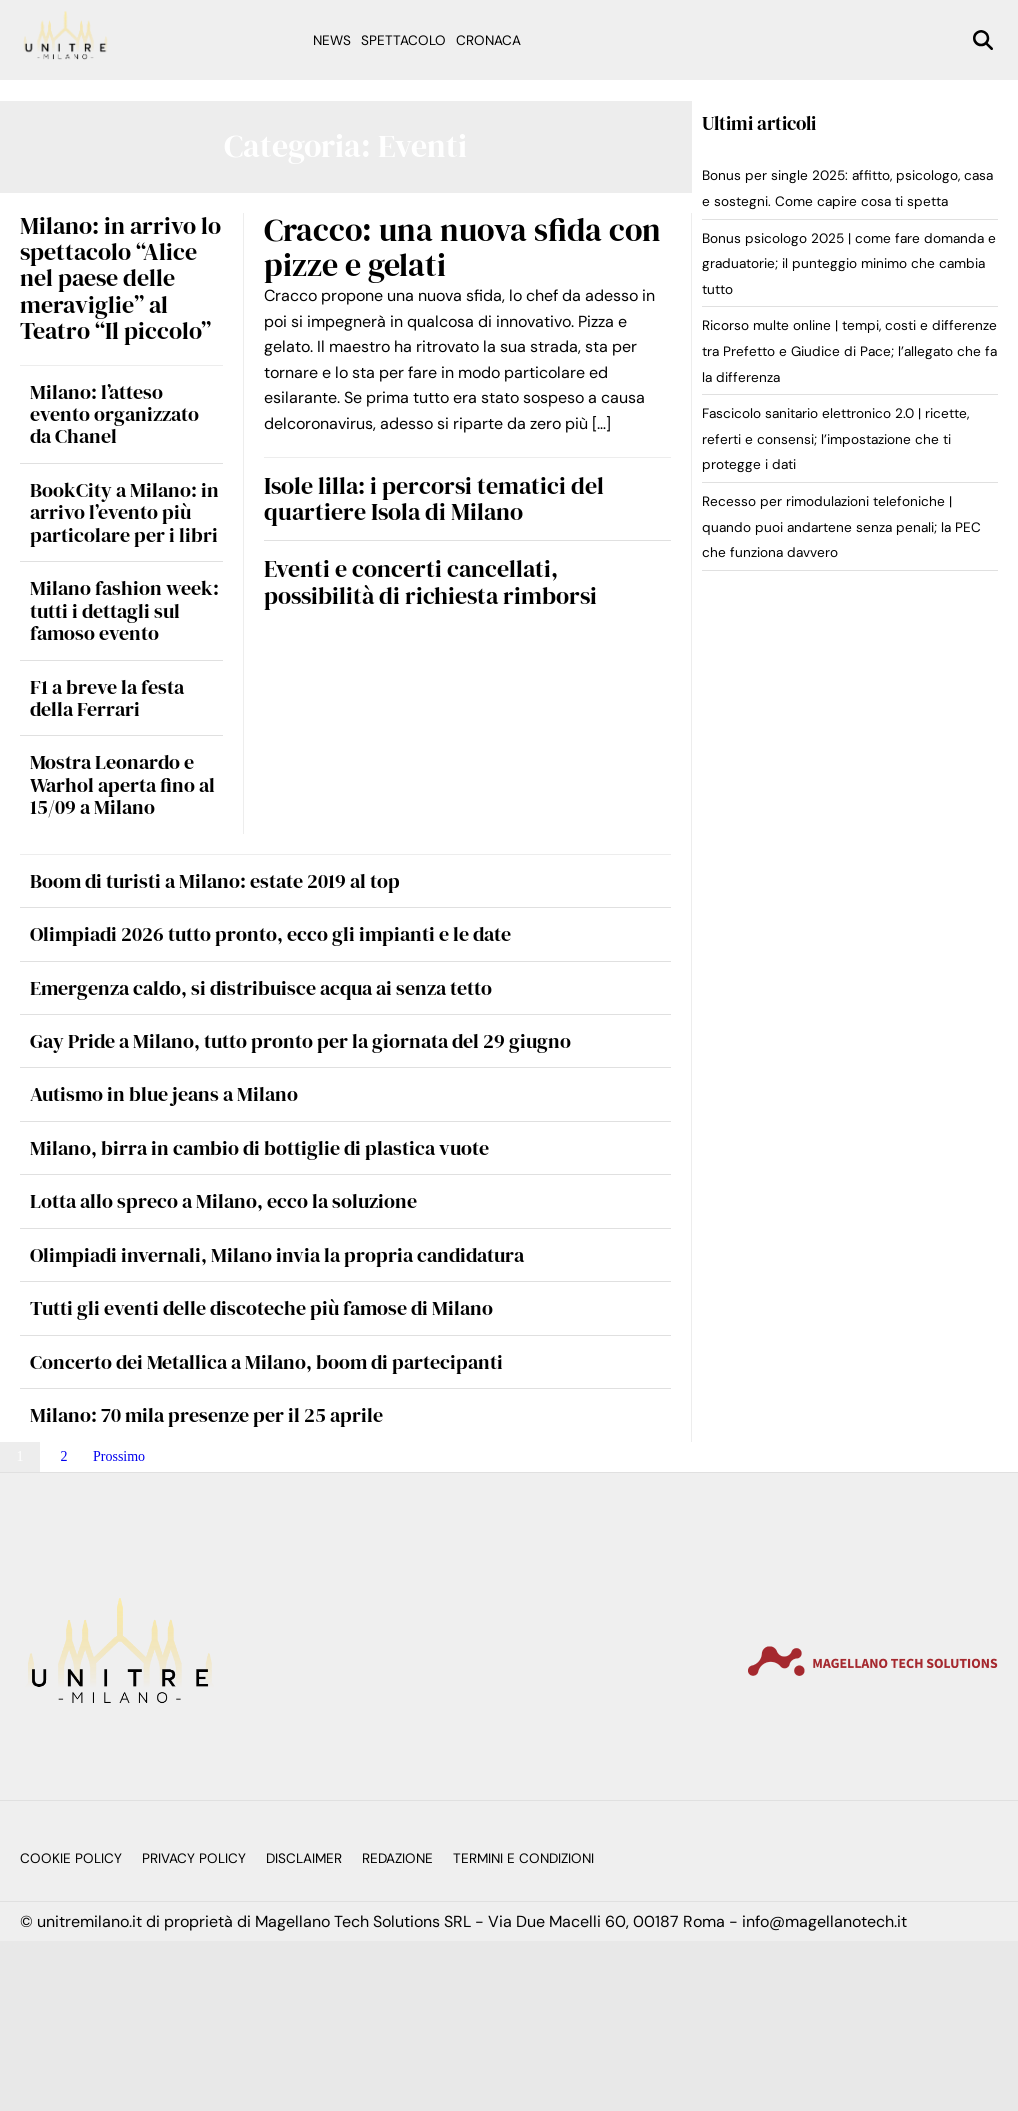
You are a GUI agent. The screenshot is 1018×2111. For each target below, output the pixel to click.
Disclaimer (304, 1858)
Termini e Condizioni (523, 1858)
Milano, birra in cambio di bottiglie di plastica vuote (259, 1148)
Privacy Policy (194, 1858)
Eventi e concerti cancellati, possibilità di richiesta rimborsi (430, 581)
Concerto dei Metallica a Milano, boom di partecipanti (266, 1362)
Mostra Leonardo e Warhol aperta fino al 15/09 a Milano (122, 784)
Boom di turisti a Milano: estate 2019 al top (215, 881)
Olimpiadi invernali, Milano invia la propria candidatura (277, 1255)
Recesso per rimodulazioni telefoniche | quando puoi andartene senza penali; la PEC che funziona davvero (841, 527)
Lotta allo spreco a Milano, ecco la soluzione (223, 1201)
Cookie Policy (71, 1858)
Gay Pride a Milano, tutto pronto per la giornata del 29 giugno (300, 1041)
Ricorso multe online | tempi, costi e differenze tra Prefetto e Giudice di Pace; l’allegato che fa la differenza (849, 351)
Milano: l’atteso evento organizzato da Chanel (114, 414)
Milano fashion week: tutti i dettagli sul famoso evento (124, 610)
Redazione (397, 1858)
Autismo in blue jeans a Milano (164, 1094)
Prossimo (119, 1456)
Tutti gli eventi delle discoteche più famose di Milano (261, 1308)
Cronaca (488, 40)
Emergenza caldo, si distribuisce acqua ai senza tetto (261, 988)
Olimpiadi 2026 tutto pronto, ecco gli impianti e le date (270, 934)
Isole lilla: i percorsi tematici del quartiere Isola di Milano (434, 498)
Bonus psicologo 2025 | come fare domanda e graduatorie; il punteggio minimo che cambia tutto (849, 264)
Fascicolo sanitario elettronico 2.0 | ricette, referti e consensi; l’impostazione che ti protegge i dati (835, 439)
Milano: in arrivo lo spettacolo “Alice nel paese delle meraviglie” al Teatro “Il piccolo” (120, 278)
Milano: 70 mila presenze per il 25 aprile (206, 1415)
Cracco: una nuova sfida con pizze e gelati (462, 247)
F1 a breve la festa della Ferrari (107, 698)
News (332, 40)
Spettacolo (403, 40)
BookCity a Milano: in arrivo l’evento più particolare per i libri (124, 512)
